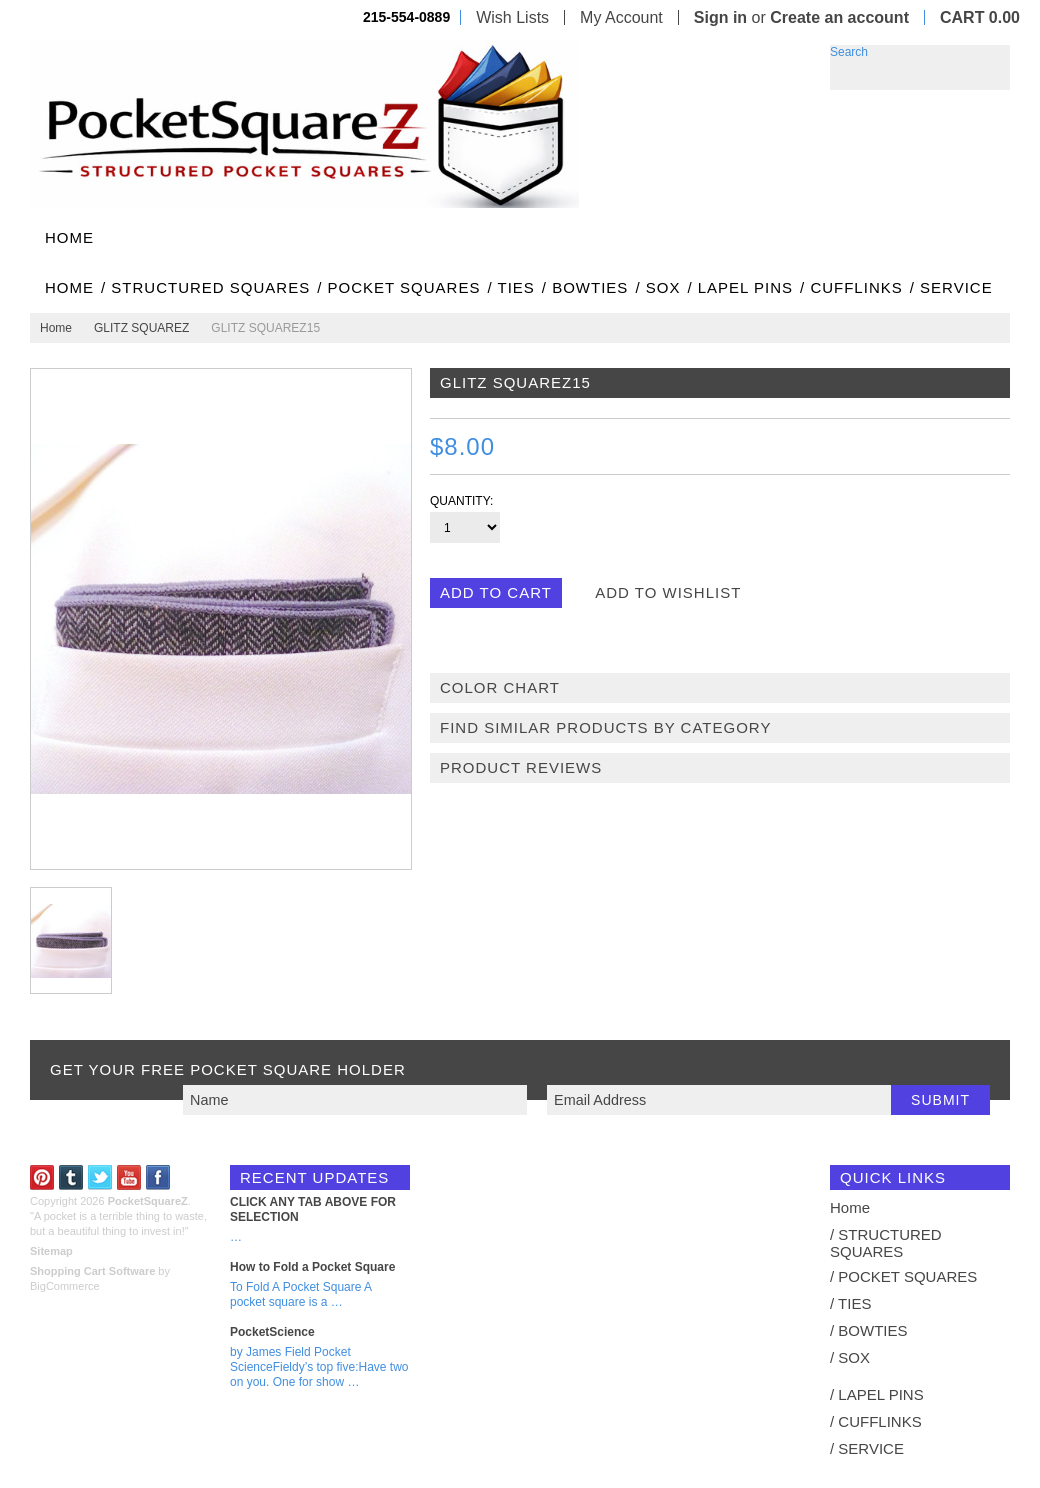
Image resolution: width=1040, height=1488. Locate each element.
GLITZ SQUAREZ (141, 328)
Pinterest (42, 1177)
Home (56, 328)
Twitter (100, 1177)
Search (849, 52)
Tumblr (71, 1177)
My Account (621, 17)
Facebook (158, 1177)
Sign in (720, 17)
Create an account (839, 17)
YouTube (129, 1177)
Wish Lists (512, 17)
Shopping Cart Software (92, 1271)
